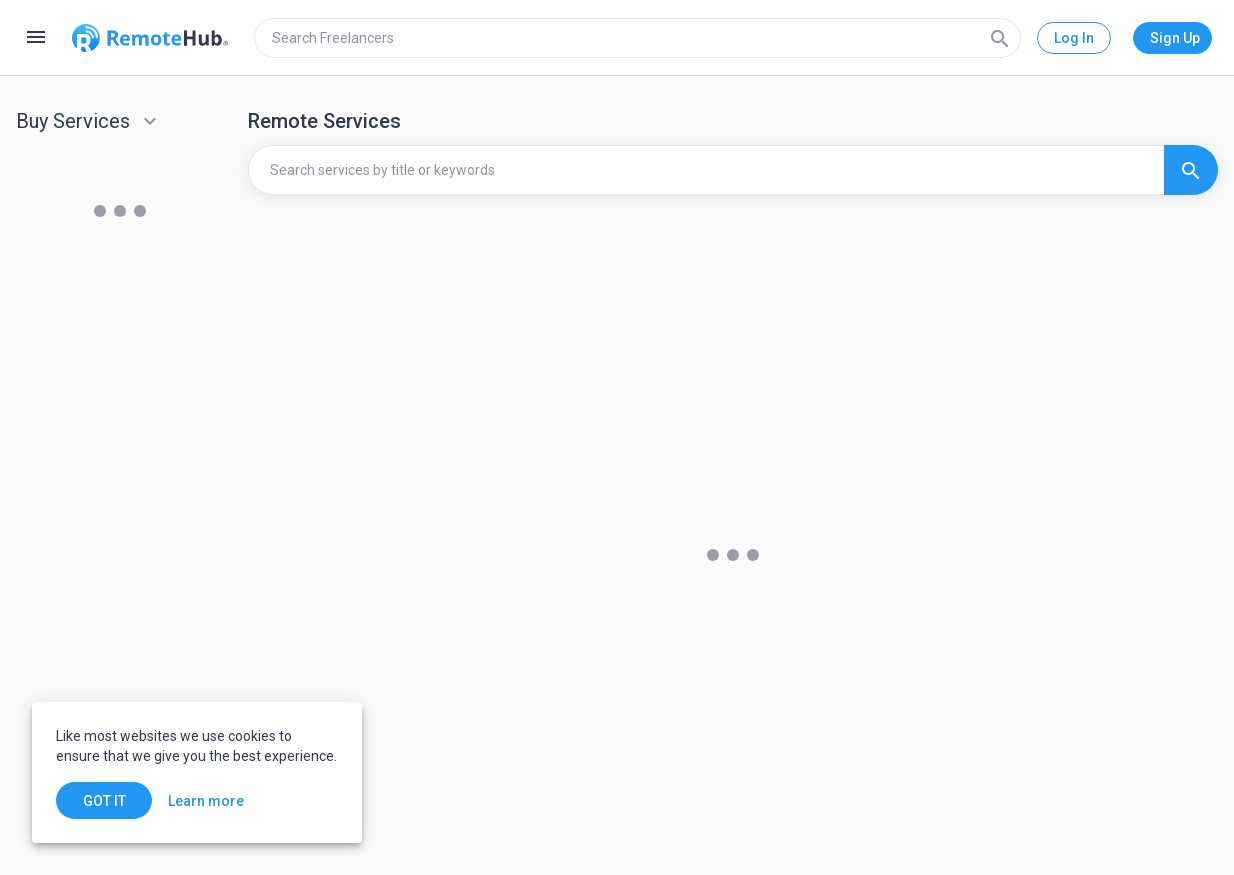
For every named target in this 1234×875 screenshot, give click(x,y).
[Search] (1000, 38)
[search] (637, 38)
